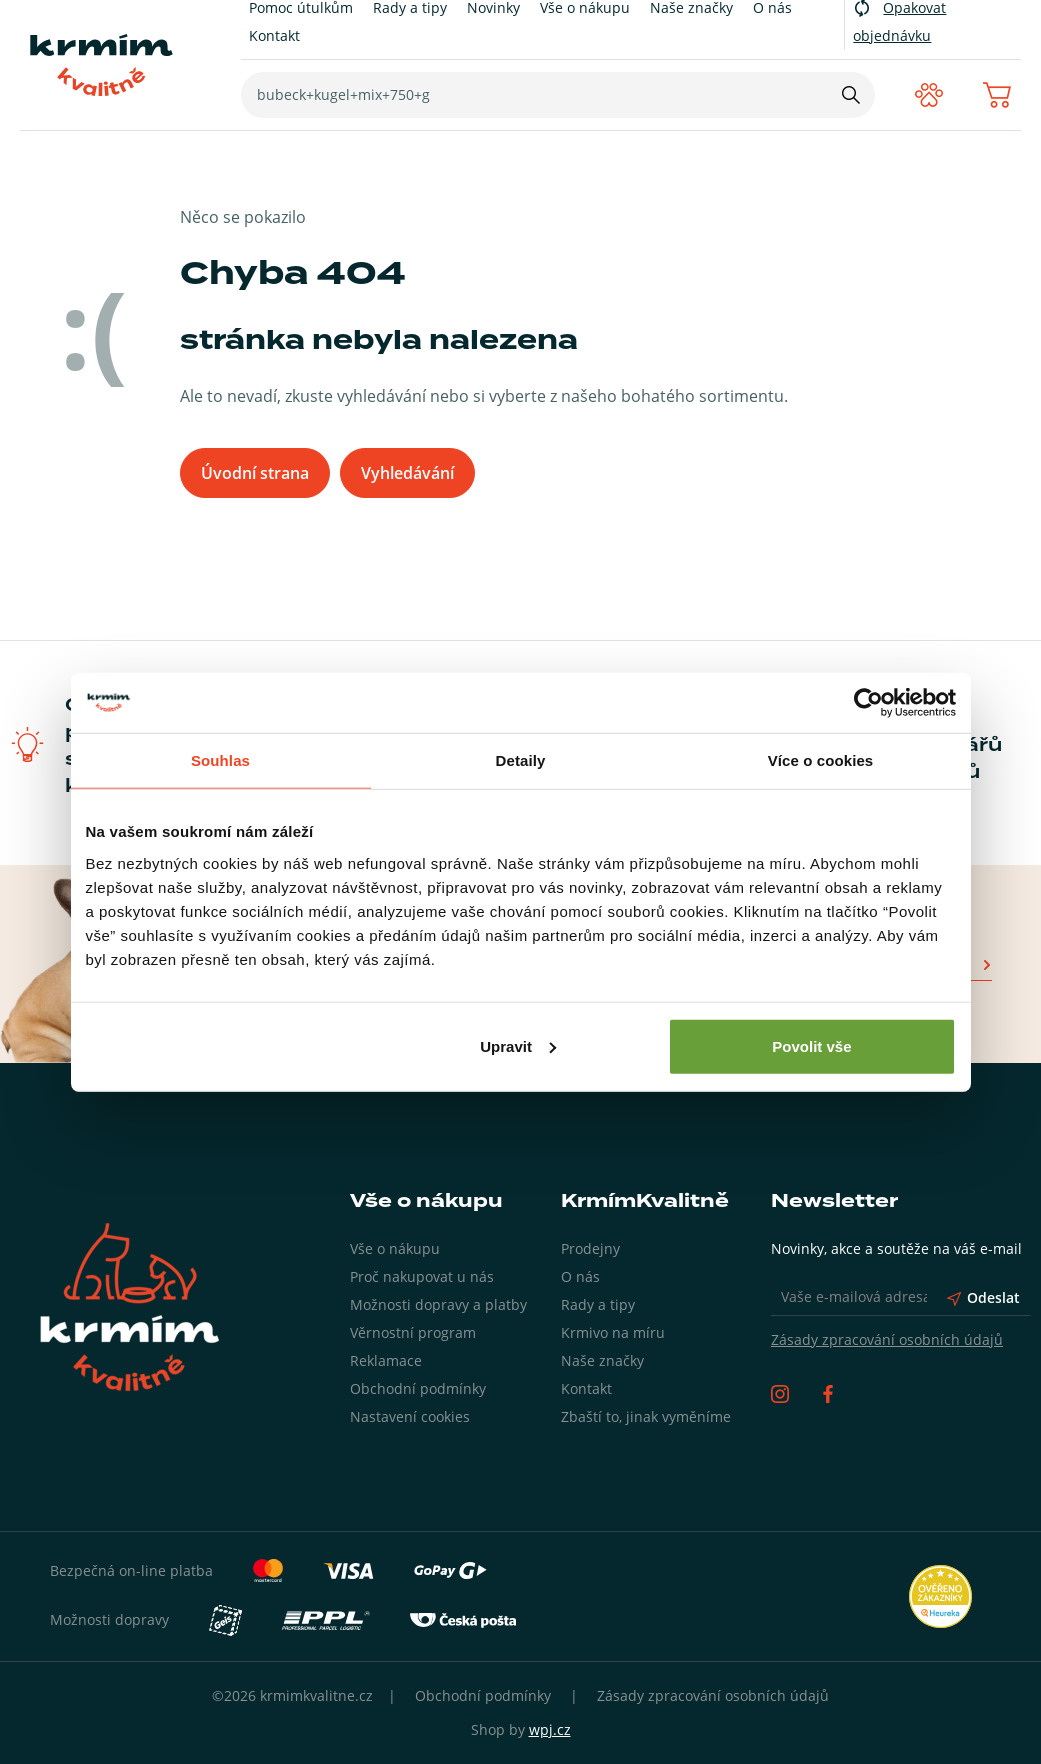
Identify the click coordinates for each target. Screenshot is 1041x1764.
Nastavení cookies (410, 1416)
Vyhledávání (407, 473)
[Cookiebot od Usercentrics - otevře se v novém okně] (868, 703)
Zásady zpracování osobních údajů (887, 1339)
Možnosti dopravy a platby (438, 1304)
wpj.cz (550, 1729)
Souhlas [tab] (220, 760)
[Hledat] (851, 95)
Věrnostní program (413, 1332)
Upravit (518, 1045)
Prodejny (590, 1248)
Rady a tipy (598, 1304)
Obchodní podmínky (418, 1388)
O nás (580, 1276)
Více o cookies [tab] (821, 760)
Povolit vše (811, 1045)
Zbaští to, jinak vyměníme (646, 1416)
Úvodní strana (255, 473)
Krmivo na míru (613, 1332)
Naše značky (602, 1360)
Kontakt (274, 35)
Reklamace (386, 1360)
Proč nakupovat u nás (422, 1276)
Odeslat (983, 1297)
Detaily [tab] (521, 760)
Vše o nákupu (395, 1248)
